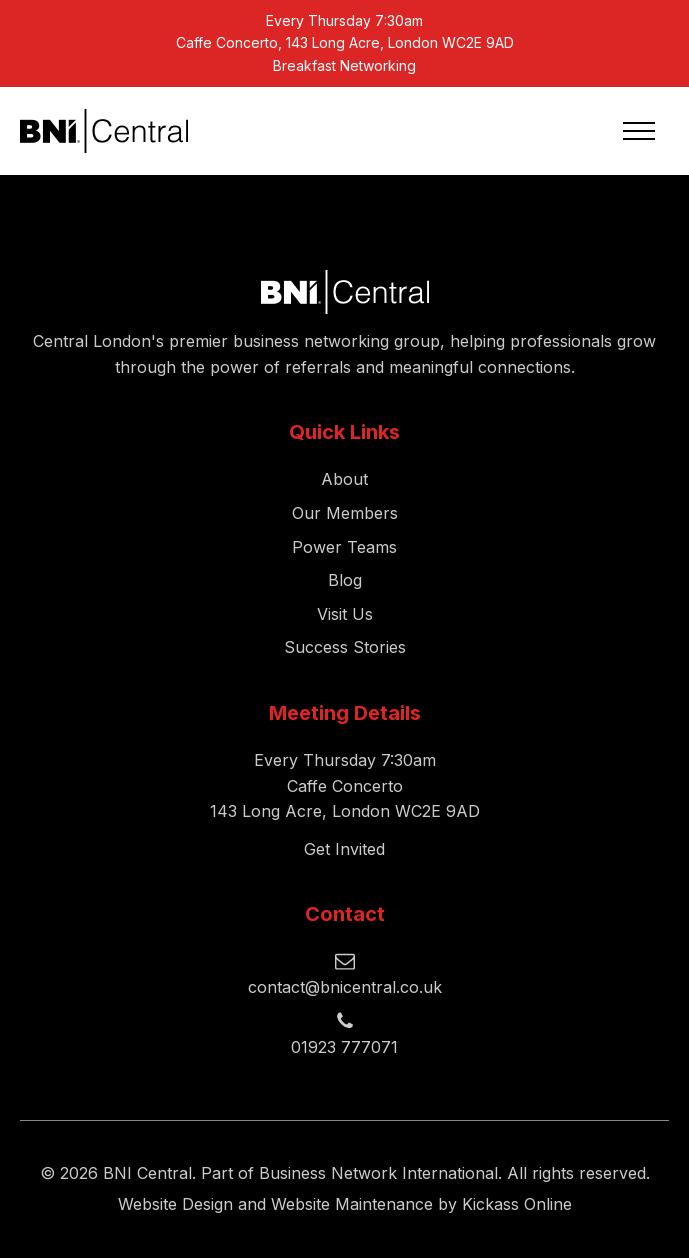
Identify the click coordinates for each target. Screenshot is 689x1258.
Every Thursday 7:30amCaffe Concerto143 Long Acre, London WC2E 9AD (345, 785)
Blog (345, 580)
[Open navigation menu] (639, 131)
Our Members (345, 513)
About (344, 479)
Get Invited (344, 849)
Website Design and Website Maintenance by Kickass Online (345, 1204)
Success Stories (345, 647)
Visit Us (345, 614)
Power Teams (344, 547)
